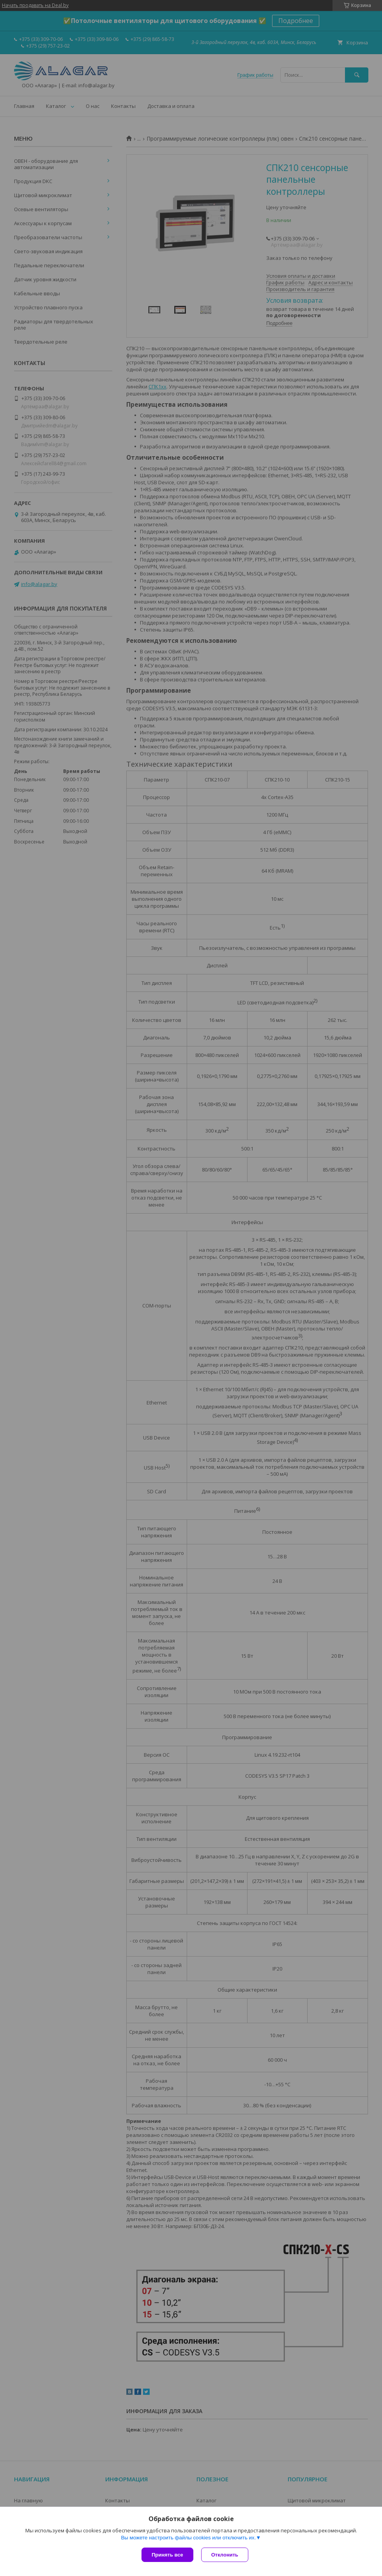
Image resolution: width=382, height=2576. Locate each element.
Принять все (167, 2555)
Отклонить (224, 2555)
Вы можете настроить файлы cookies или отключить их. (188, 2538)
